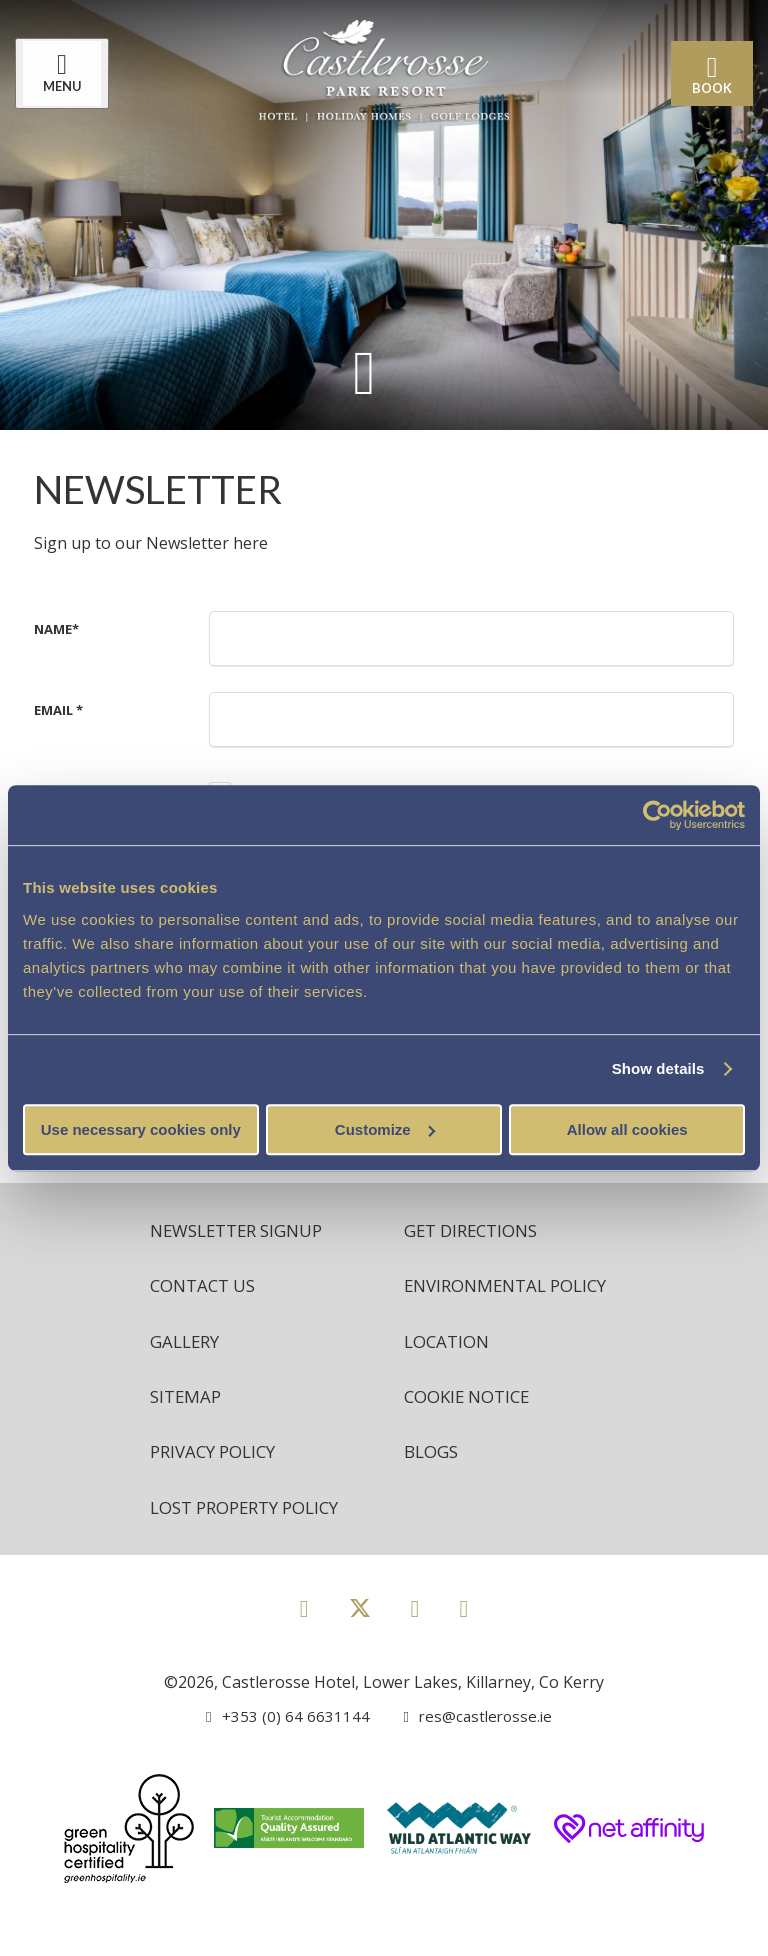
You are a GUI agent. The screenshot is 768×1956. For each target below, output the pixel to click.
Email (58, 710)
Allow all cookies (627, 1129)
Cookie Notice (472, 1429)
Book (707, 75)
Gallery (187, 1372)
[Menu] (67, 73)
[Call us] (284, 1753)
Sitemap (187, 1429)
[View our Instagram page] (415, 1644)
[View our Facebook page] (304, 1644)
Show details (658, 1068)
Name (56, 629)
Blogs (433, 1486)
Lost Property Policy (253, 1543)
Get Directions (476, 1231)
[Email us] (468, 1753)
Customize (385, 1129)
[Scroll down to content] (363, 371)
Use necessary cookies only (141, 1129)
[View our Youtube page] (463, 1644)
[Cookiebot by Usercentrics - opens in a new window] (657, 815)
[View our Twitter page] (360, 1653)
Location (449, 1372)
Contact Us (207, 1288)
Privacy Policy (218, 1486)
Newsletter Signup (244, 1231)
